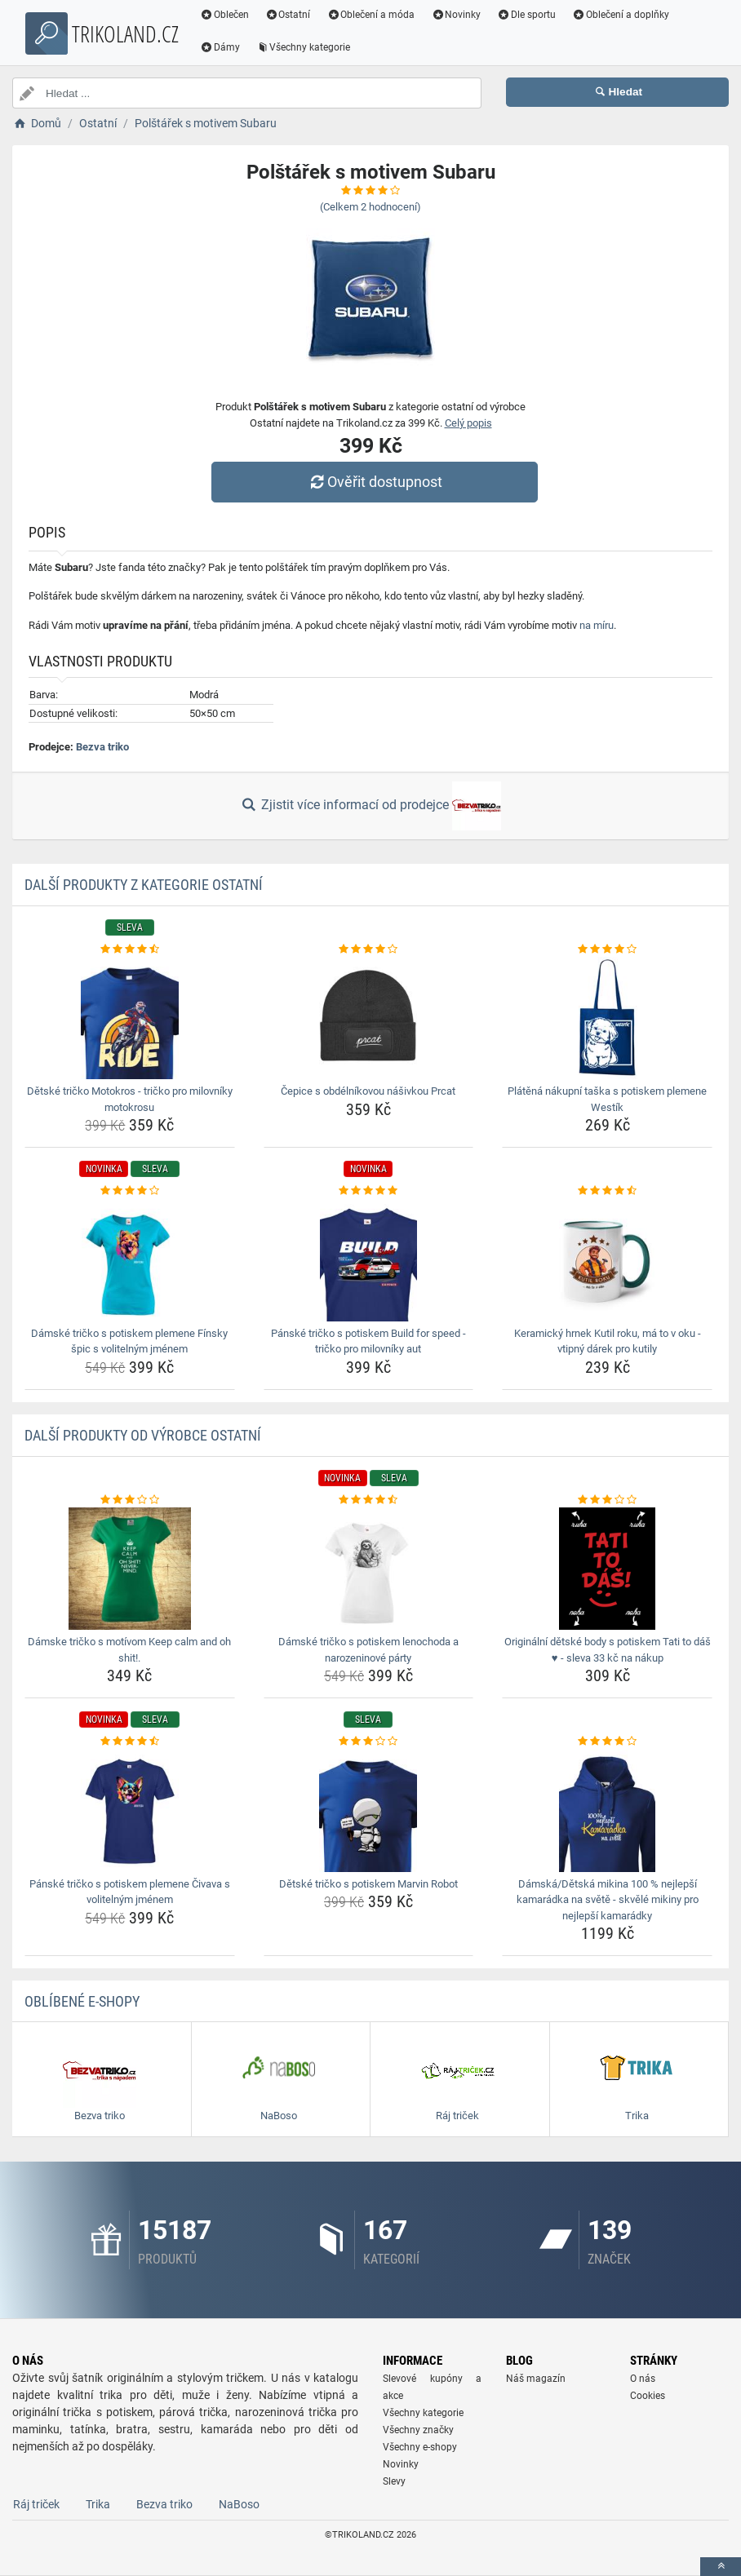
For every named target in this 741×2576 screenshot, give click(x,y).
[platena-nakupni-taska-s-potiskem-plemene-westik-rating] (607, 949)
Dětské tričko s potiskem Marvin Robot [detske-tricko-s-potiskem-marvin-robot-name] (368, 1884)
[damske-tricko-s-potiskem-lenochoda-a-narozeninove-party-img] (368, 1568)
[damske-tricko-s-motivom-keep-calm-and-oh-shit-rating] (129, 1500)
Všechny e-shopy (420, 2447)
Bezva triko (102, 747)
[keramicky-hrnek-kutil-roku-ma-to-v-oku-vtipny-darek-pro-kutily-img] (607, 1260)
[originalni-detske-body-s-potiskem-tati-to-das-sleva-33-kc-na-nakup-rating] (607, 1500)
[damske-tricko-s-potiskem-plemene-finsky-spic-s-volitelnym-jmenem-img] (129, 1260)
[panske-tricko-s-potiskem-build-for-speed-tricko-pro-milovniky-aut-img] (368, 1260)
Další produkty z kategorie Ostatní (143, 884)
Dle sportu (526, 14)
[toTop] (720, 2566)
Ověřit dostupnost (374, 482)
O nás (642, 2378)
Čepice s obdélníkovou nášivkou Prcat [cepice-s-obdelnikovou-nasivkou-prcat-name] (368, 1091)
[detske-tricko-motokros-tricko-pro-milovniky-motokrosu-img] (129, 1018)
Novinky (456, 14)
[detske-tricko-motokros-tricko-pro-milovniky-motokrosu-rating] (129, 949)
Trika (98, 2504)
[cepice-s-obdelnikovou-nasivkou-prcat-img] (368, 1018)
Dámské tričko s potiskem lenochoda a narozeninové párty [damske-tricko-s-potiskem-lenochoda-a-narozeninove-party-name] (368, 1649)
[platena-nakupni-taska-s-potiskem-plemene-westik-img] (607, 1018)
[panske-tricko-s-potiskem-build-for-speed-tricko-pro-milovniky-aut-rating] (368, 1191)
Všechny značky (418, 2430)
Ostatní (288, 14)
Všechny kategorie (303, 47)
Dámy (220, 47)
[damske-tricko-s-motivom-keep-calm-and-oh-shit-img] (129, 1568)
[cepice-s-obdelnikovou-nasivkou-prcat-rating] (368, 949)
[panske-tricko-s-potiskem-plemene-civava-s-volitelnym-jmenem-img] (129, 1811)
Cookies (647, 2395)
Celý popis (468, 423)
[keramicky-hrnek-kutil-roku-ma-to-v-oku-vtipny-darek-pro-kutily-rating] (607, 1191)
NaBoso (239, 2504)
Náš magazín (536, 2378)
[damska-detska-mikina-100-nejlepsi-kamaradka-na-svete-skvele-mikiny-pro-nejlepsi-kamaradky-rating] (607, 1741)
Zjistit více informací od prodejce (370, 805)
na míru (596, 625)
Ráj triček (36, 2504)
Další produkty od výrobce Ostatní (142, 1435)
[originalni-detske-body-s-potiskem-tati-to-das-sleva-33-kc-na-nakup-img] (607, 1568)
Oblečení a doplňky (620, 14)
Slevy (394, 2481)
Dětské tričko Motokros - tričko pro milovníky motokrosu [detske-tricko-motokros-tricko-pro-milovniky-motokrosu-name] (130, 1099)
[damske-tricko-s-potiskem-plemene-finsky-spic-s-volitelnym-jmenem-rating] (129, 1191)
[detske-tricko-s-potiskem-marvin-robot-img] (368, 1811)
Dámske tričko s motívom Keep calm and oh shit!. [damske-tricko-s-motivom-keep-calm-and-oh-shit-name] (129, 1649)
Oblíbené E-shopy (82, 2001)
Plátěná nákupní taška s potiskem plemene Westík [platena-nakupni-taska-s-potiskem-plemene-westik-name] (607, 1099)
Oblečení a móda (371, 14)
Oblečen (224, 14)
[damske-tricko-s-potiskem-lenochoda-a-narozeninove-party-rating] (368, 1500)
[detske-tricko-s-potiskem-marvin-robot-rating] (368, 1741)
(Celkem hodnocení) (370, 207)
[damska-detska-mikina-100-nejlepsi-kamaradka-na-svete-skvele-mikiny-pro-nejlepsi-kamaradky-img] (607, 1811)
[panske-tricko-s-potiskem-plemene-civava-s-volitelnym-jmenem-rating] (129, 1741)
